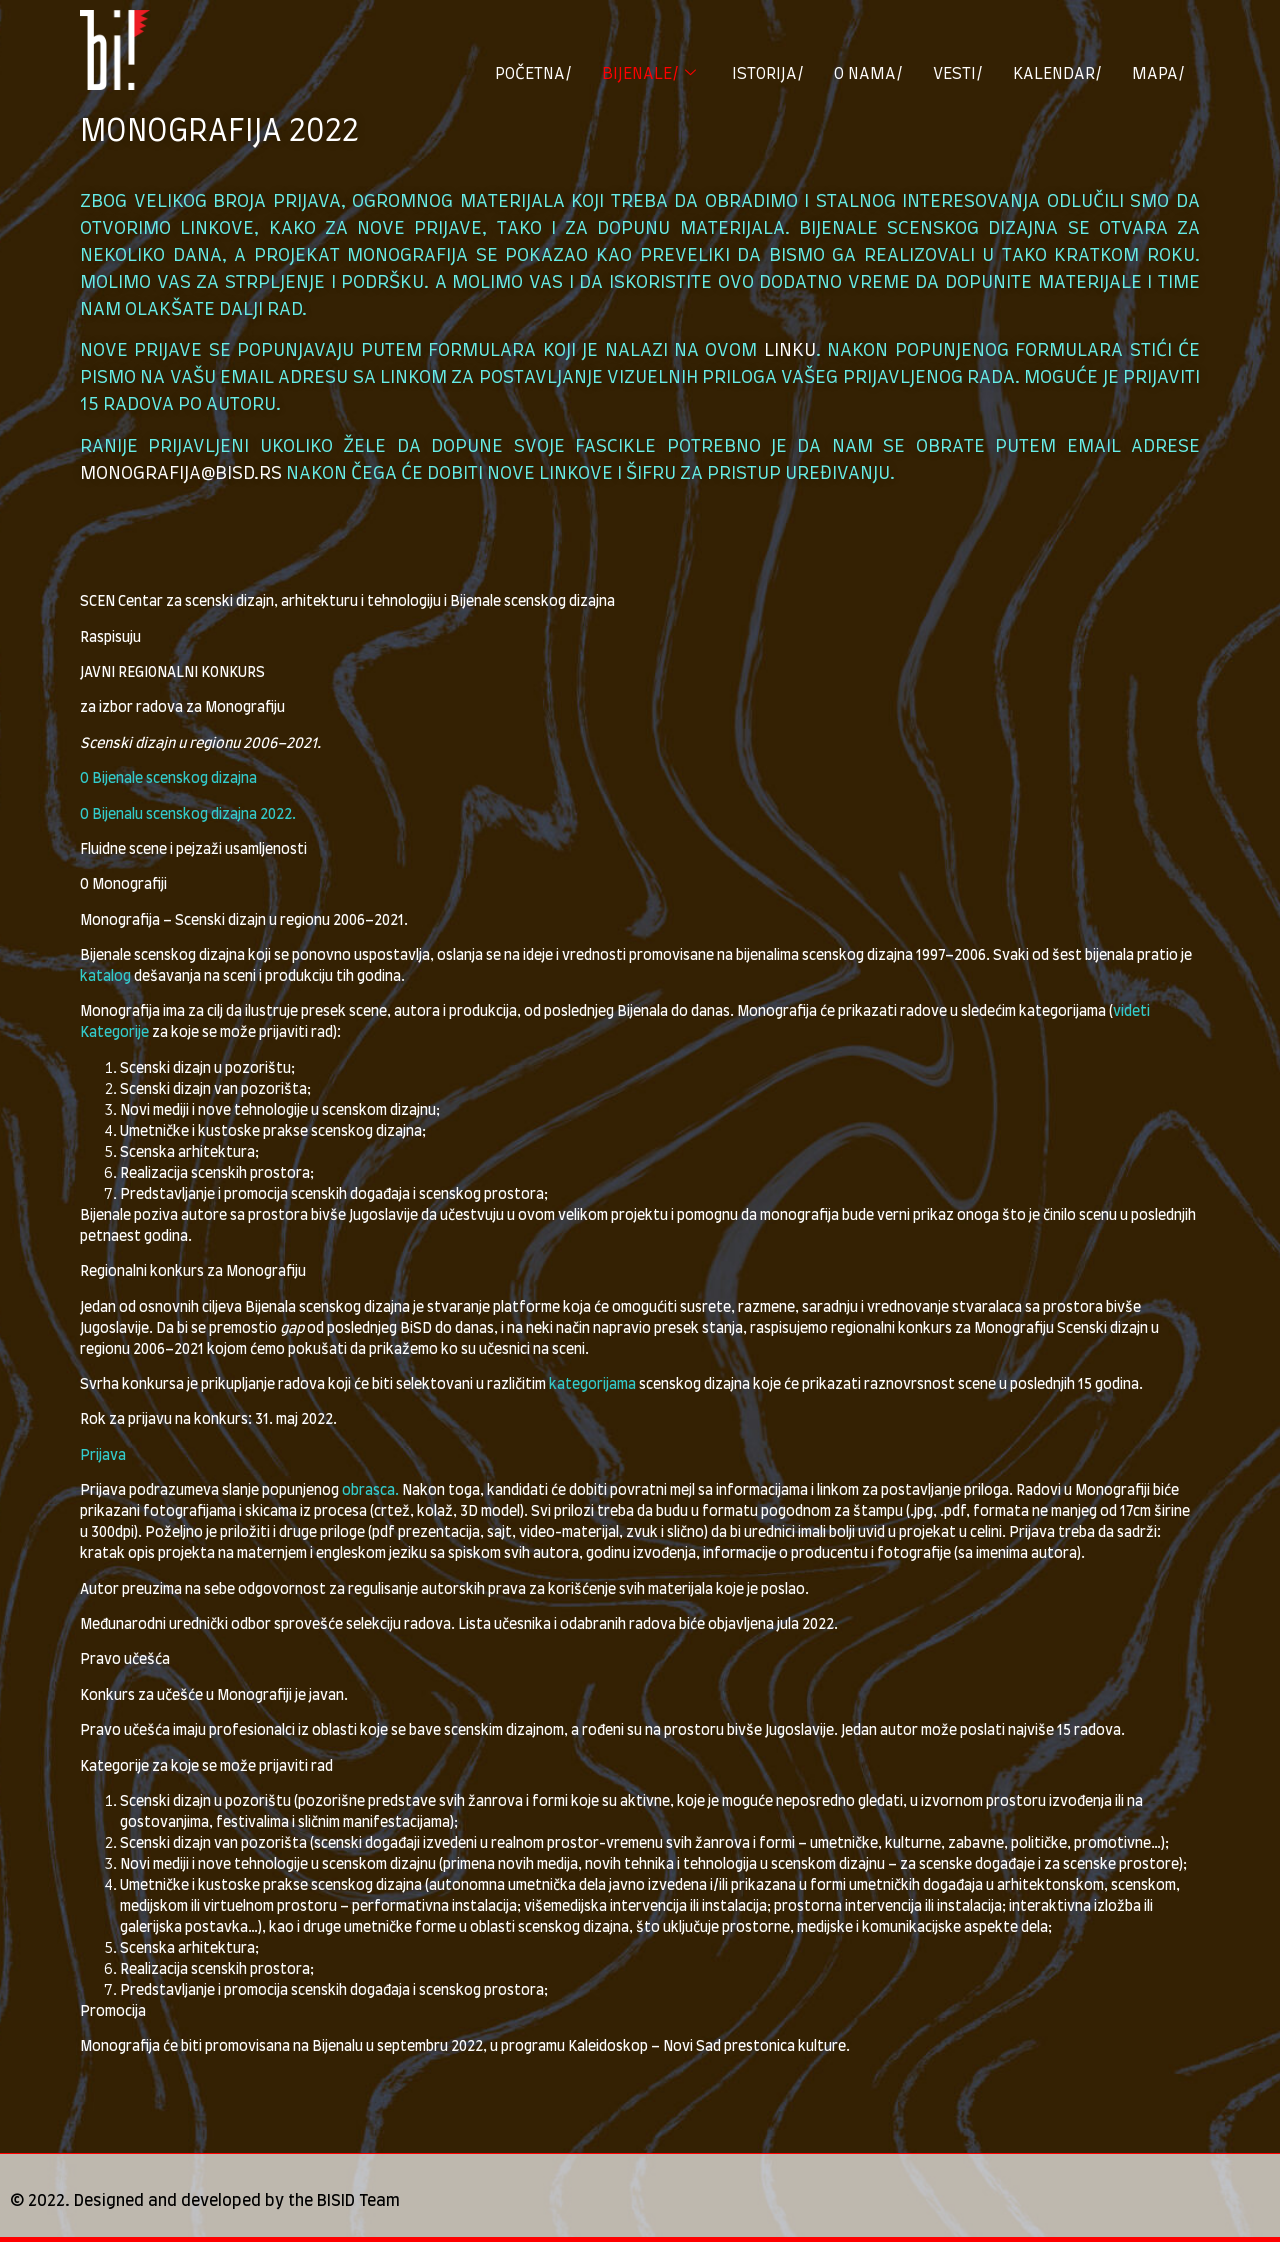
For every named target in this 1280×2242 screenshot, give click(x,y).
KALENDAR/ (1057, 74)
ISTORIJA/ (768, 74)
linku (790, 351)
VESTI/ (958, 74)
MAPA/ (1158, 74)
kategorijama (592, 1385)
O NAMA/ (868, 74)
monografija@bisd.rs (181, 474)
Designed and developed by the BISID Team (237, 2201)
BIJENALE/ (649, 74)
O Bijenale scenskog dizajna (168, 779)
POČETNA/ (533, 74)
